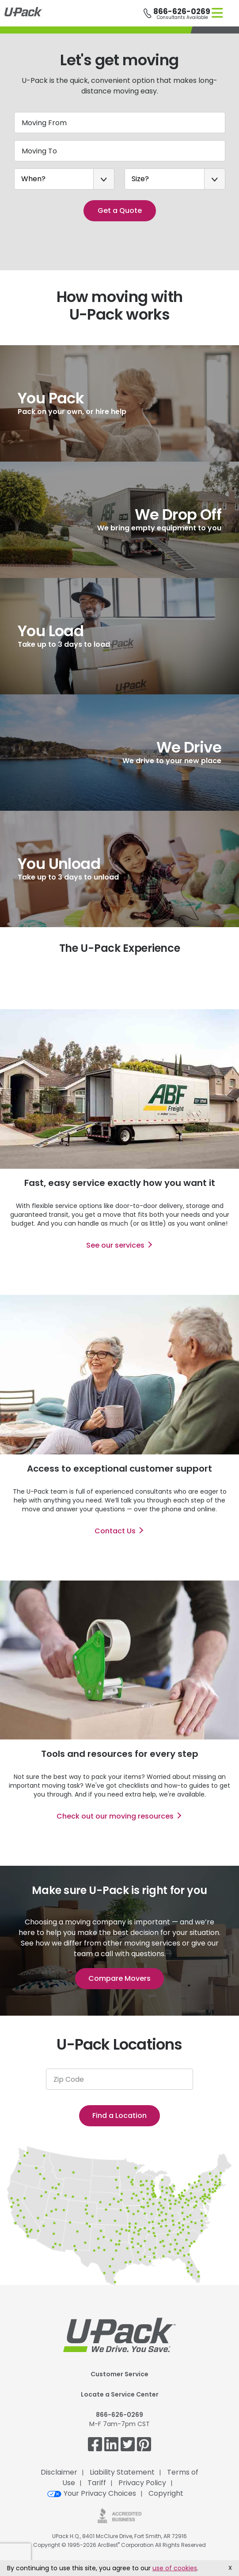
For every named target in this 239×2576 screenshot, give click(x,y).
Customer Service (119, 2374)
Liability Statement (122, 2472)
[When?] (64, 179)
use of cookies (174, 2568)
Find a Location (119, 2115)
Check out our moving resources (115, 1816)
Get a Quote (120, 210)
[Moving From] (119, 122)
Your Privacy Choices (91, 2493)
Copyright (165, 2493)
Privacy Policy (142, 2483)
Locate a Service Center (120, 2394)
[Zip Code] (119, 2079)
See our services (115, 1245)
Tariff (96, 2483)
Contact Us (115, 1531)
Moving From (44, 123)
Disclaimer (59, 2472)
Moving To (39, 151)
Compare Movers (119, 1978)
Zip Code (68, 2079)
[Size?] (175, 179)
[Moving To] (119, 150)
